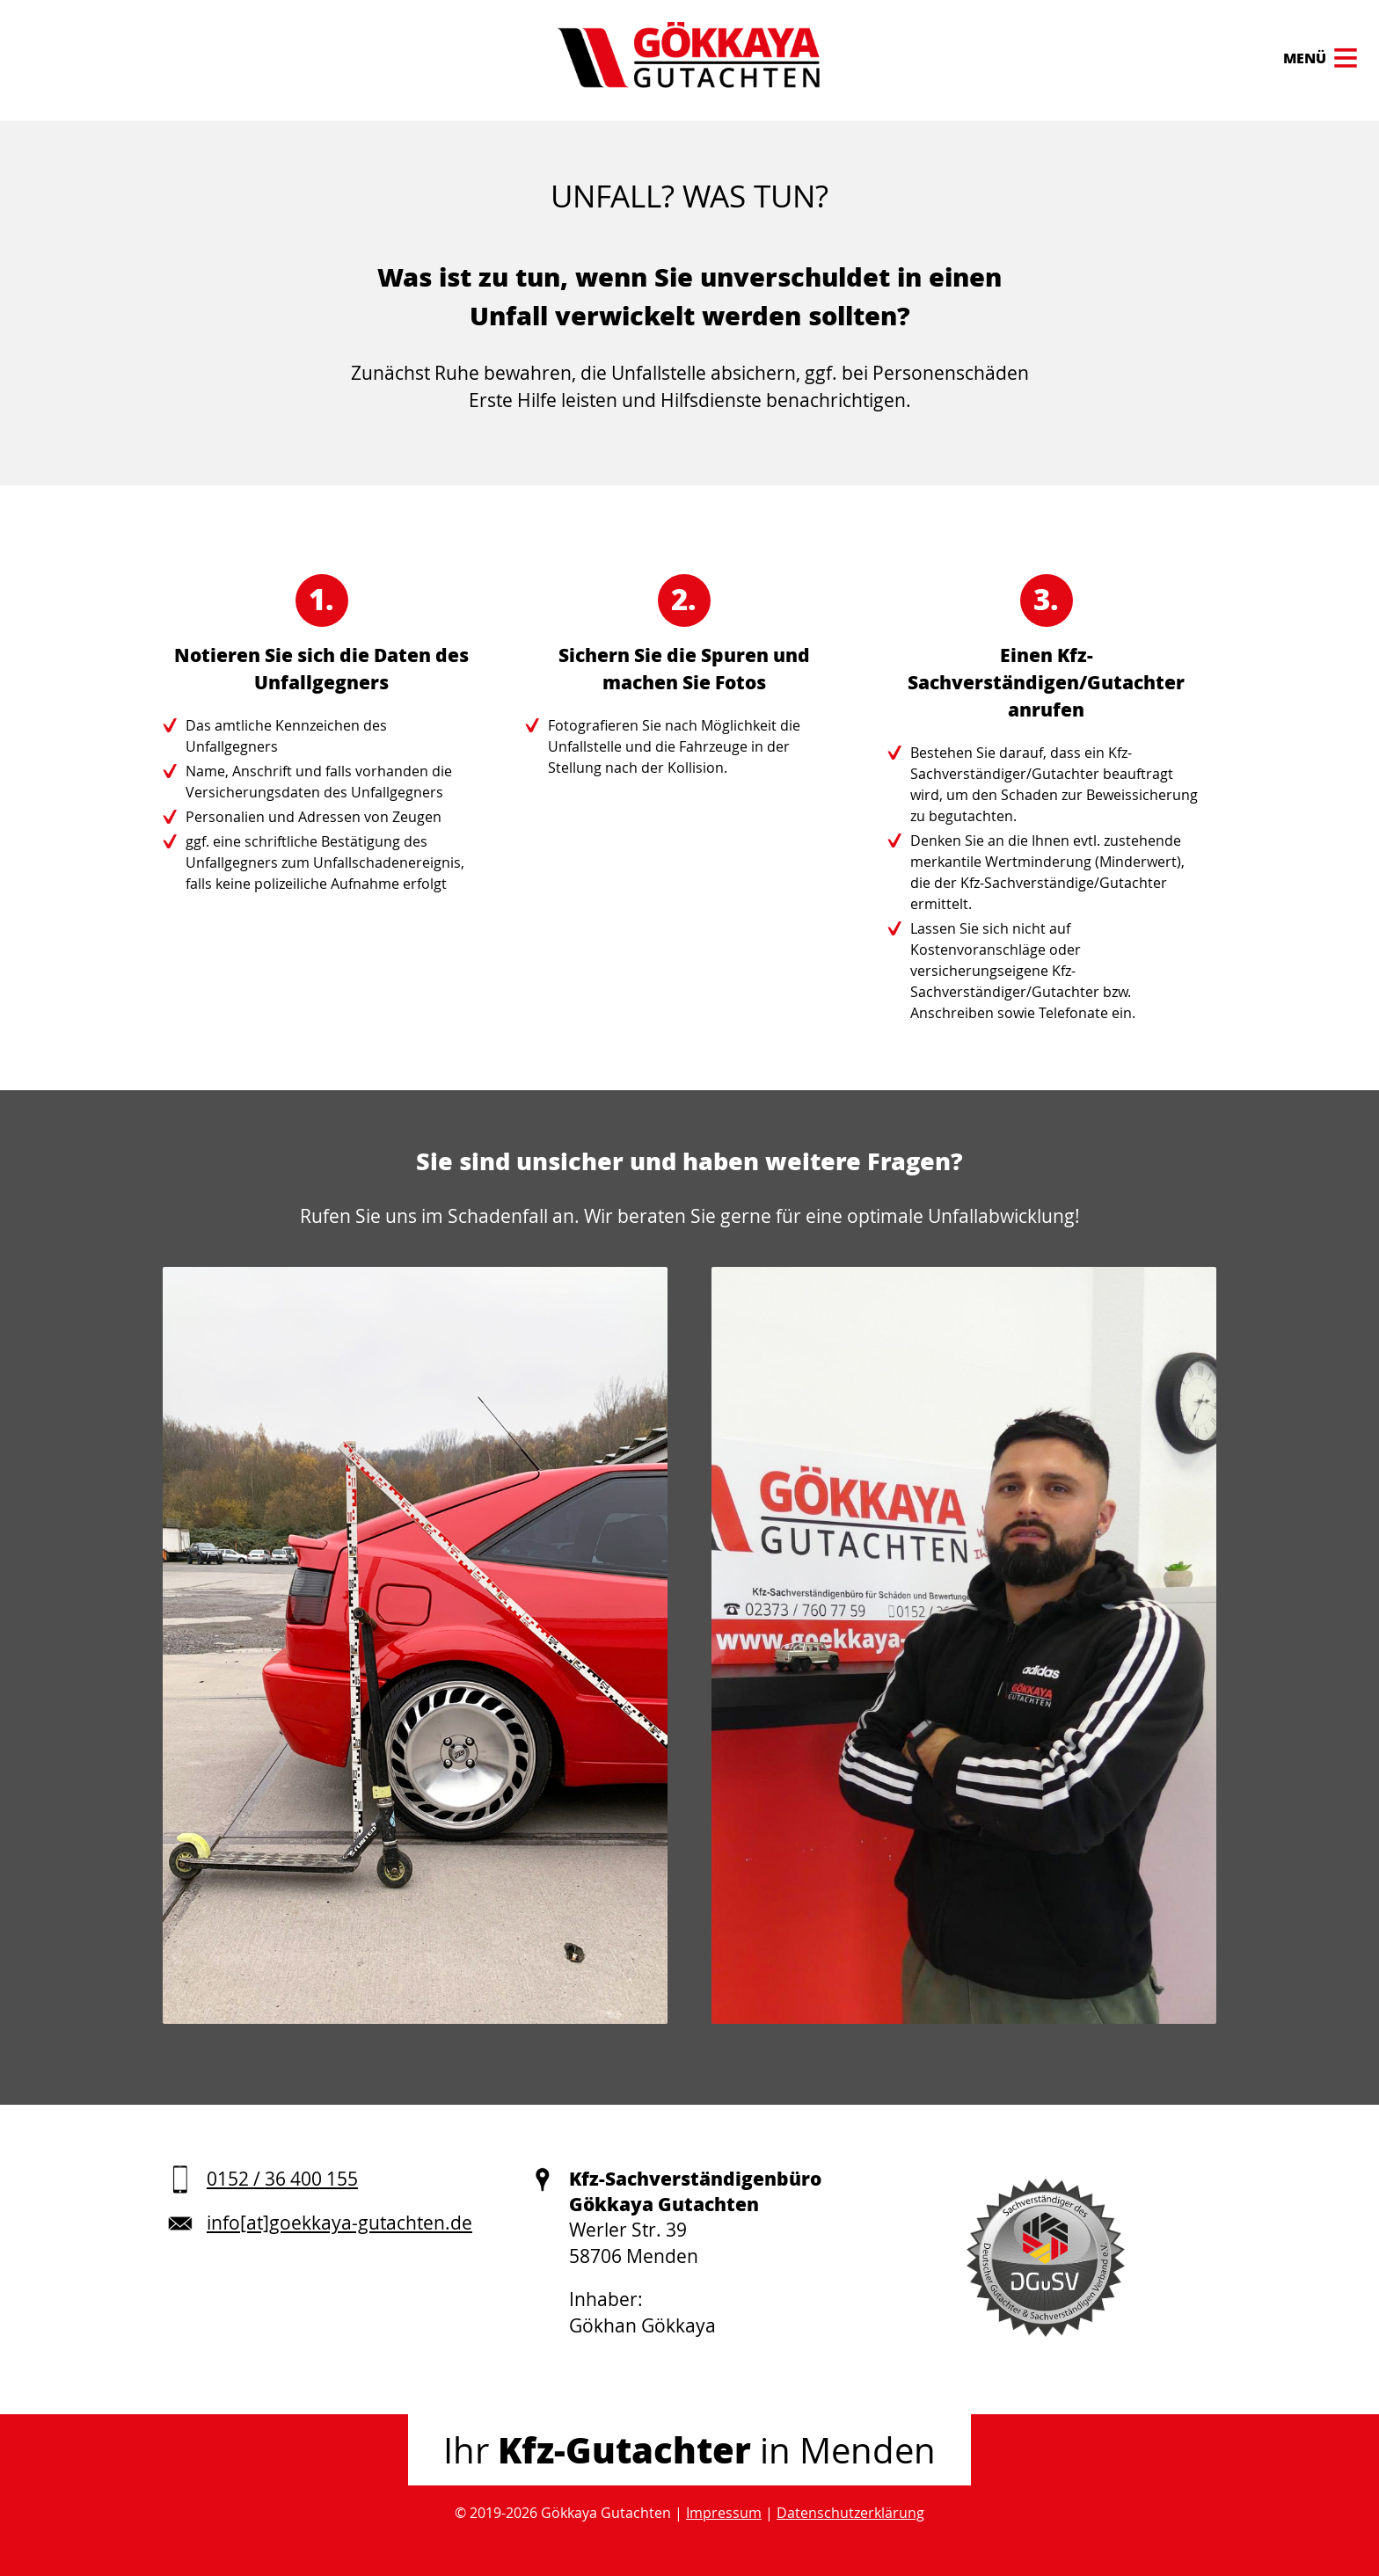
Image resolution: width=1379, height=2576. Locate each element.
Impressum (724, 2512)
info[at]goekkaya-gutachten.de (339, 2222)
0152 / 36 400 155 (282, 2178)
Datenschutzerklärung (850, 2512)
